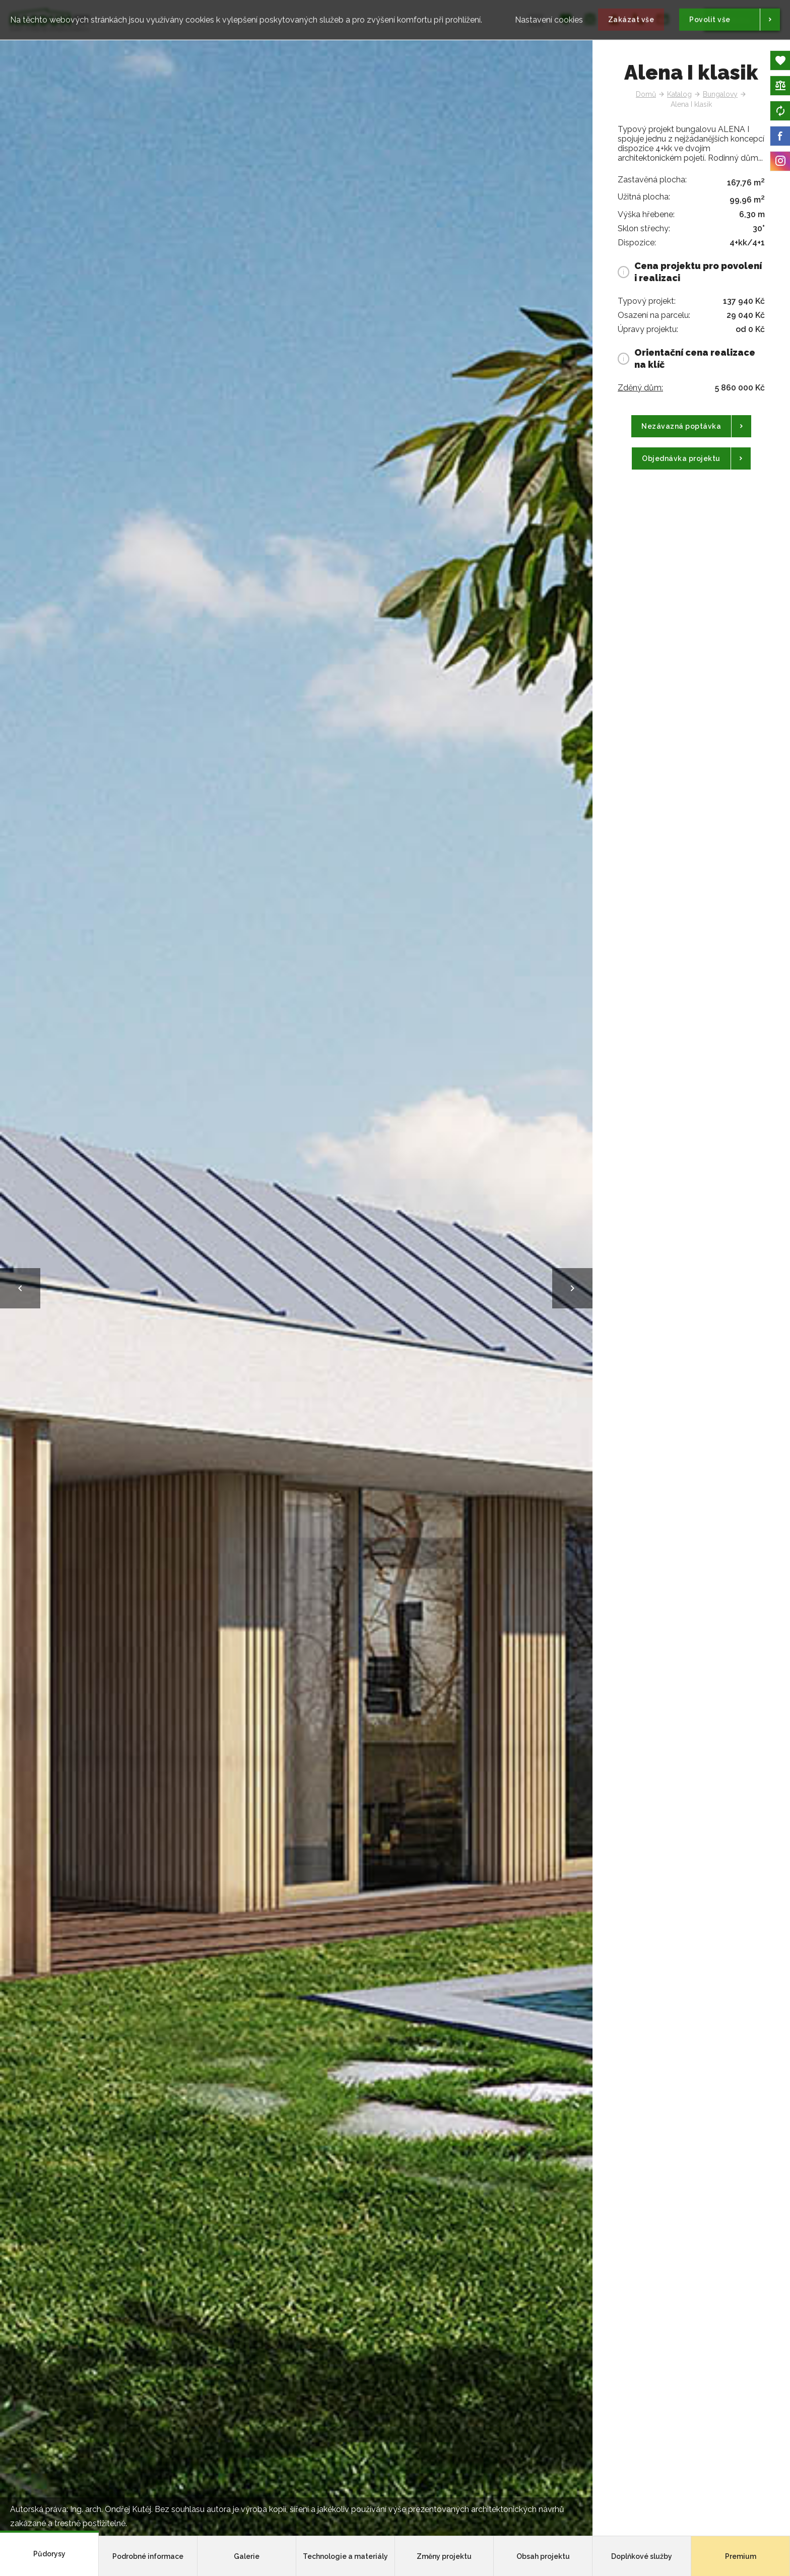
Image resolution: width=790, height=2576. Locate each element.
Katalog (679, 94)
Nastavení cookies (549, 16)
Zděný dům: (640, 387)
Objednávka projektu (681, 458)
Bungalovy (720, 94)
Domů (646, 94)
